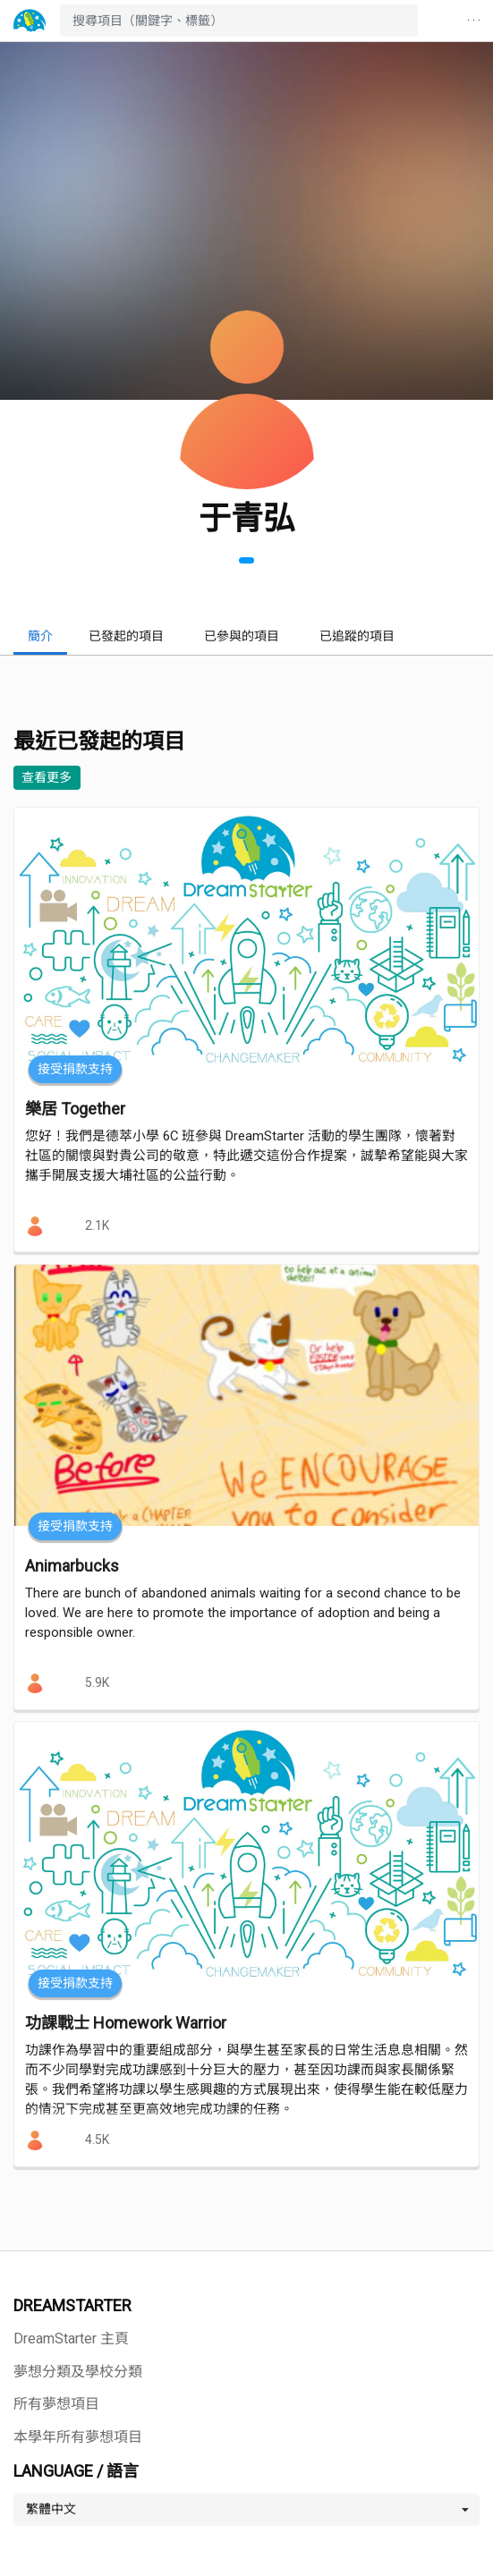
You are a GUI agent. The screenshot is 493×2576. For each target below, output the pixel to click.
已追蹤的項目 (357, 636)
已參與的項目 (241, 636)
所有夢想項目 (56, 2403)
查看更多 (46, 777)
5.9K (97, 1682)
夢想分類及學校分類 (77, 2371)
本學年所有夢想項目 (77, 2436)
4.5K (97, 2139)
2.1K (97, 1225)
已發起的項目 (126, 636)
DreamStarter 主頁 (71, 2338)
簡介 (40, 636)
